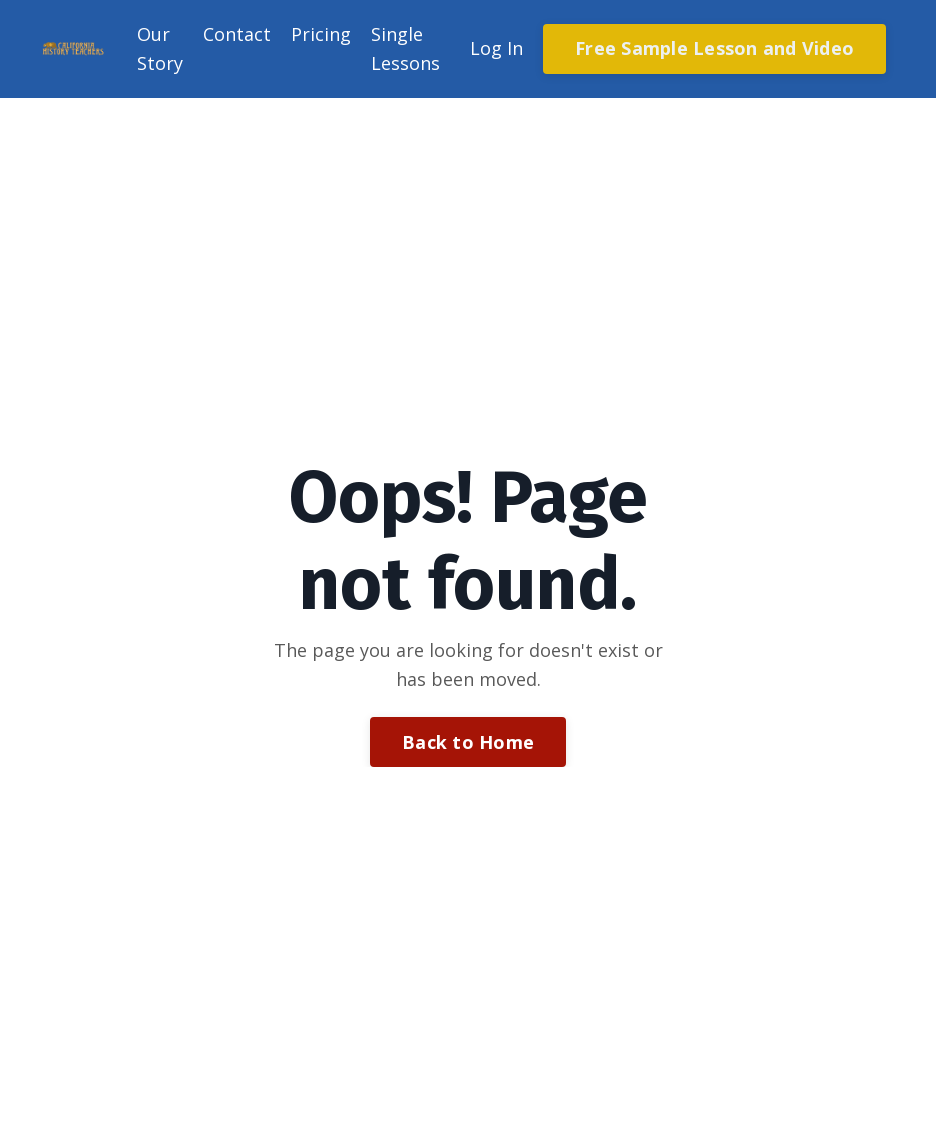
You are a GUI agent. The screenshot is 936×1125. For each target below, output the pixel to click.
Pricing (321, 34)
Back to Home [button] (468, 742)
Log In (496, 48)
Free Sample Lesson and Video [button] (714, 48)
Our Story (160, 48)
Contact (237, 34)
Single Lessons (405, 48)
